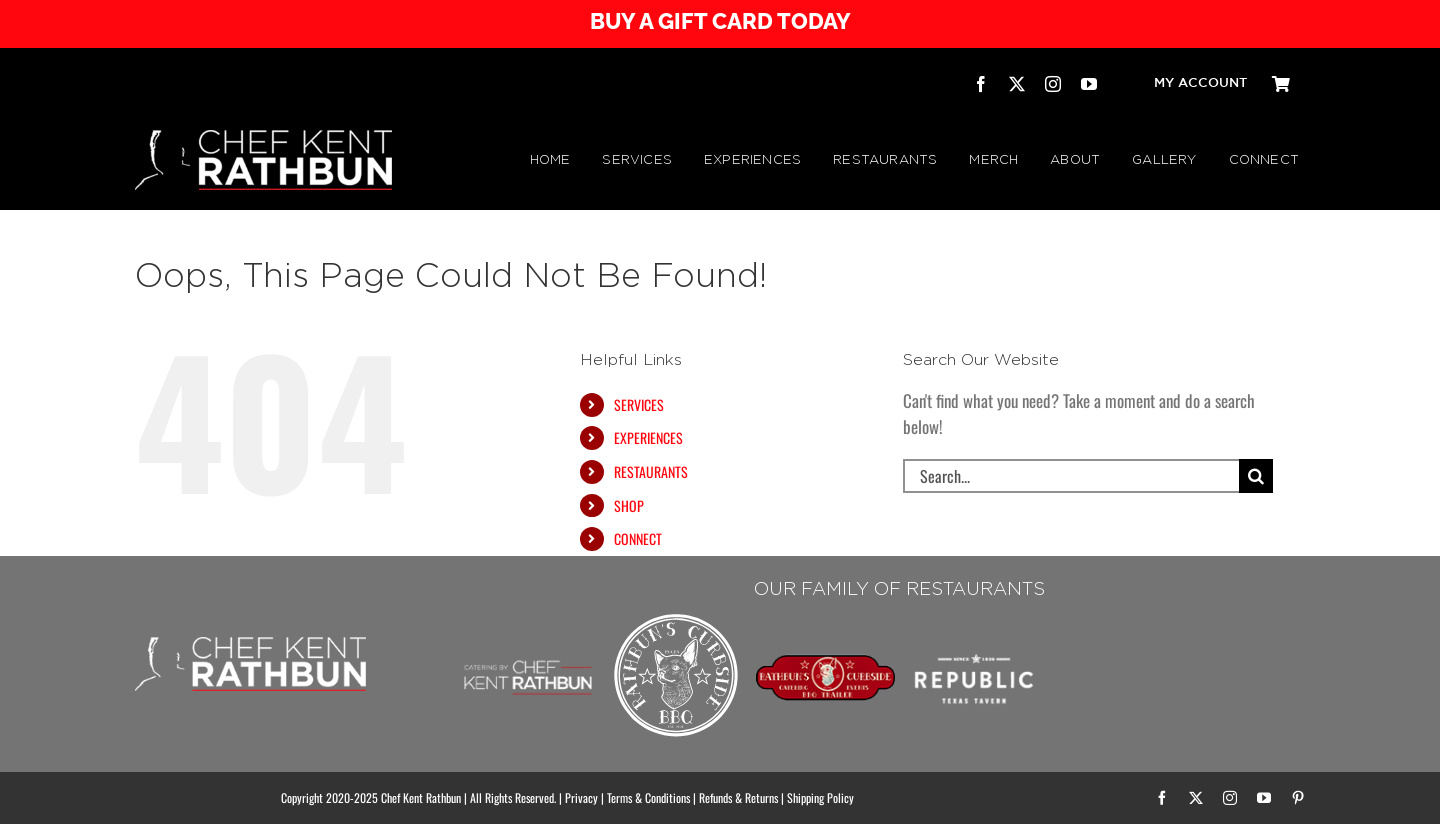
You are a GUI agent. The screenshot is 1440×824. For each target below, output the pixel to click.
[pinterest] (1298, 798)
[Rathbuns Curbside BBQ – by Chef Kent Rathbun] (676, 616)
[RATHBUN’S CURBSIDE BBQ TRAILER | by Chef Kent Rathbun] (825, 662)
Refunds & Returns (738, 797)
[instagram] (1053, 84)
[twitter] (1017, 84)
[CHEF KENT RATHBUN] (263, 138)
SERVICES (639, 404)
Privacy (581, 797)
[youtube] (1089, 84)
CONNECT (638, 538)
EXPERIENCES (648, 437)
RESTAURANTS (651, 471)
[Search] (1256, 476)
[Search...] (1071, 476)
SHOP (629, 505)
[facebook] (981, 84)
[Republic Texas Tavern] (974, 616)
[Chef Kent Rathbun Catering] (528, 637)
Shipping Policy (820, 797)
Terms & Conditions (648, 797)
